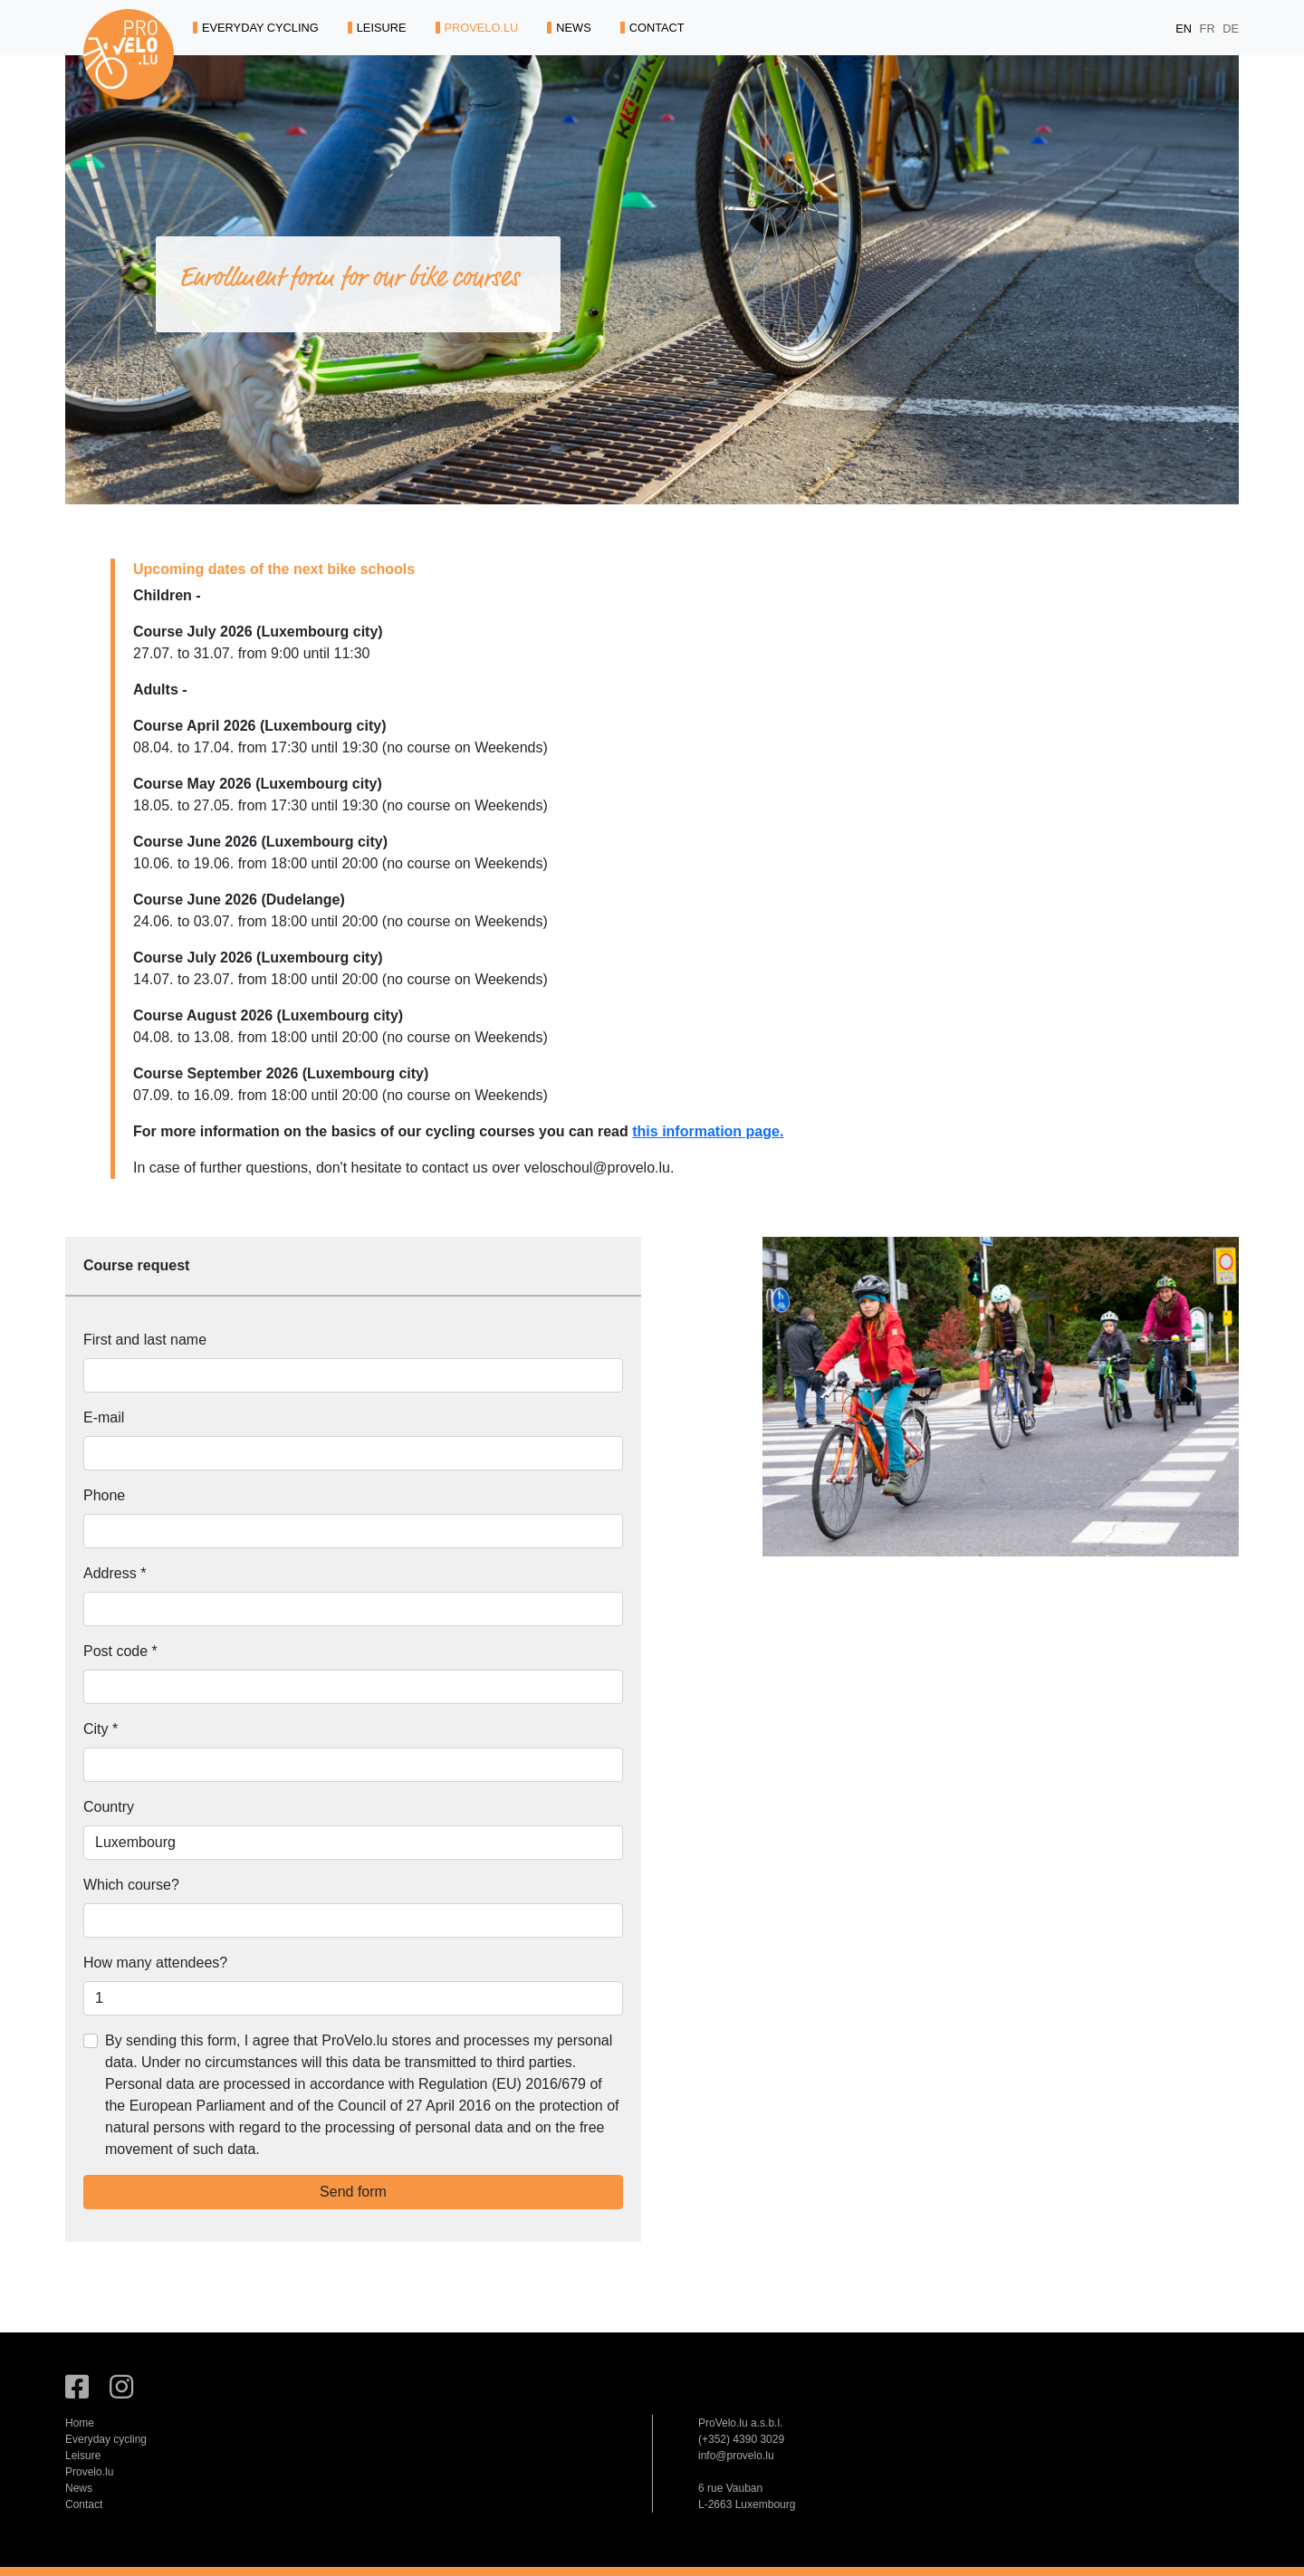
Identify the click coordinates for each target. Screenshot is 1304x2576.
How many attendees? (155, 1962)
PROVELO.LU (477, 27)
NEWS (568, 27)
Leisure (83, 2455)
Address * (114, 1573)
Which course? (131, 1884)
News (78, 2488)
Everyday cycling (106, 2439)
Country (108, 1807)
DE (1230, 28)
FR (1209, 28)
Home (79, 2423)
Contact (83, 2504)
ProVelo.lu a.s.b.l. (740, 2423)
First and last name (144, 1339)
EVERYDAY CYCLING (256, 27)
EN (1184, 28)
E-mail (103, 1417)
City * (100, 1729)
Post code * (120, 1651)
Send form (353, 2191)
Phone (104, 1495)
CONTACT (652, 27)
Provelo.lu (89, 2472)
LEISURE (377, 27)
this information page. (707, 1131)
